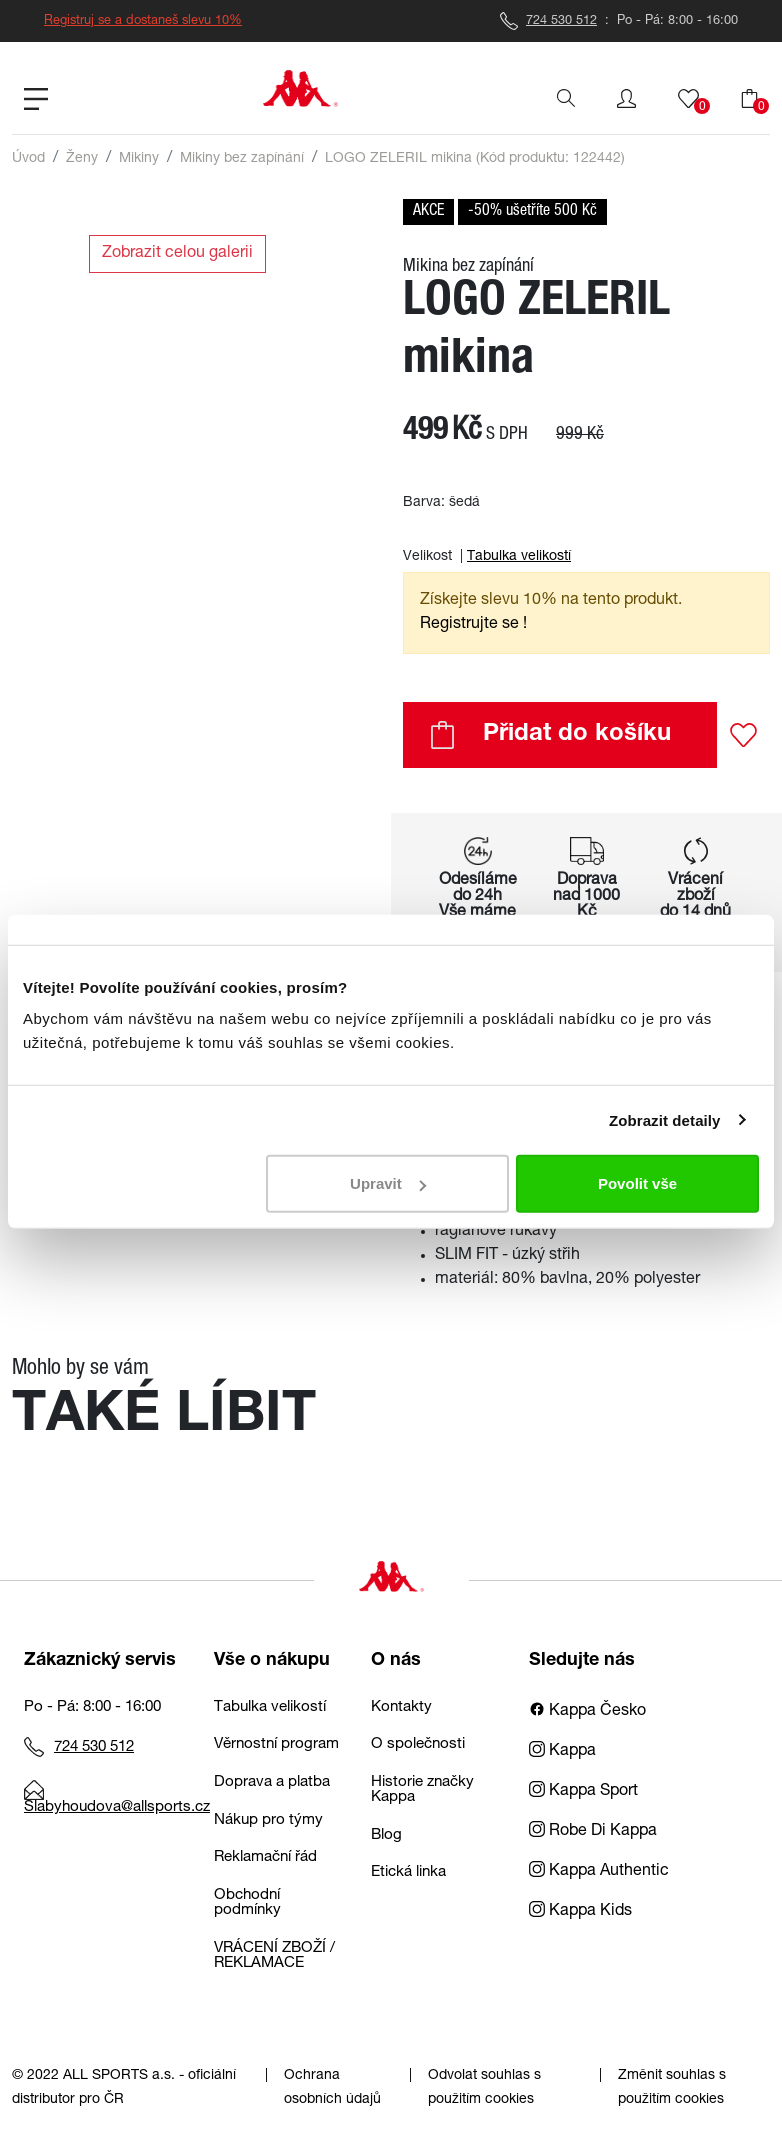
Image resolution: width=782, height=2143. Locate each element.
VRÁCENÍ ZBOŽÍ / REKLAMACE (274, 1956)
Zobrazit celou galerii (177, 254)
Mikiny (139, 159)
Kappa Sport (583, 1792)
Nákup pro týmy (268, 1820)
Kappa (562, 1752)
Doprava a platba (272, 1782)
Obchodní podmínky (247, 1903)
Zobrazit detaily (665, 1119)
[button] (626, 99)
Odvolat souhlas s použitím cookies (484, 2088)
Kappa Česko (587, 1712)
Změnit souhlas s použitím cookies (672, 2088)
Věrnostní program (276, 1744)
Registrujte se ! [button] (473, 625)
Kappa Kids (580, 1912)
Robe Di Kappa (593, 1832)
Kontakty (401, 1707)
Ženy (82, 159)
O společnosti (418, 1744)
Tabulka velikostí (519, 557)
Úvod (28, 159)
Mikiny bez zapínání (242, 159)
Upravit (388, 1183)
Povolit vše (637, 1183)
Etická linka (408, 1872)
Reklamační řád (265, 1857)
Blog (386, 1835)
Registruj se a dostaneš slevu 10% (143, 21)
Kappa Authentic (599, 1872)
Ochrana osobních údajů (332, 2088)
